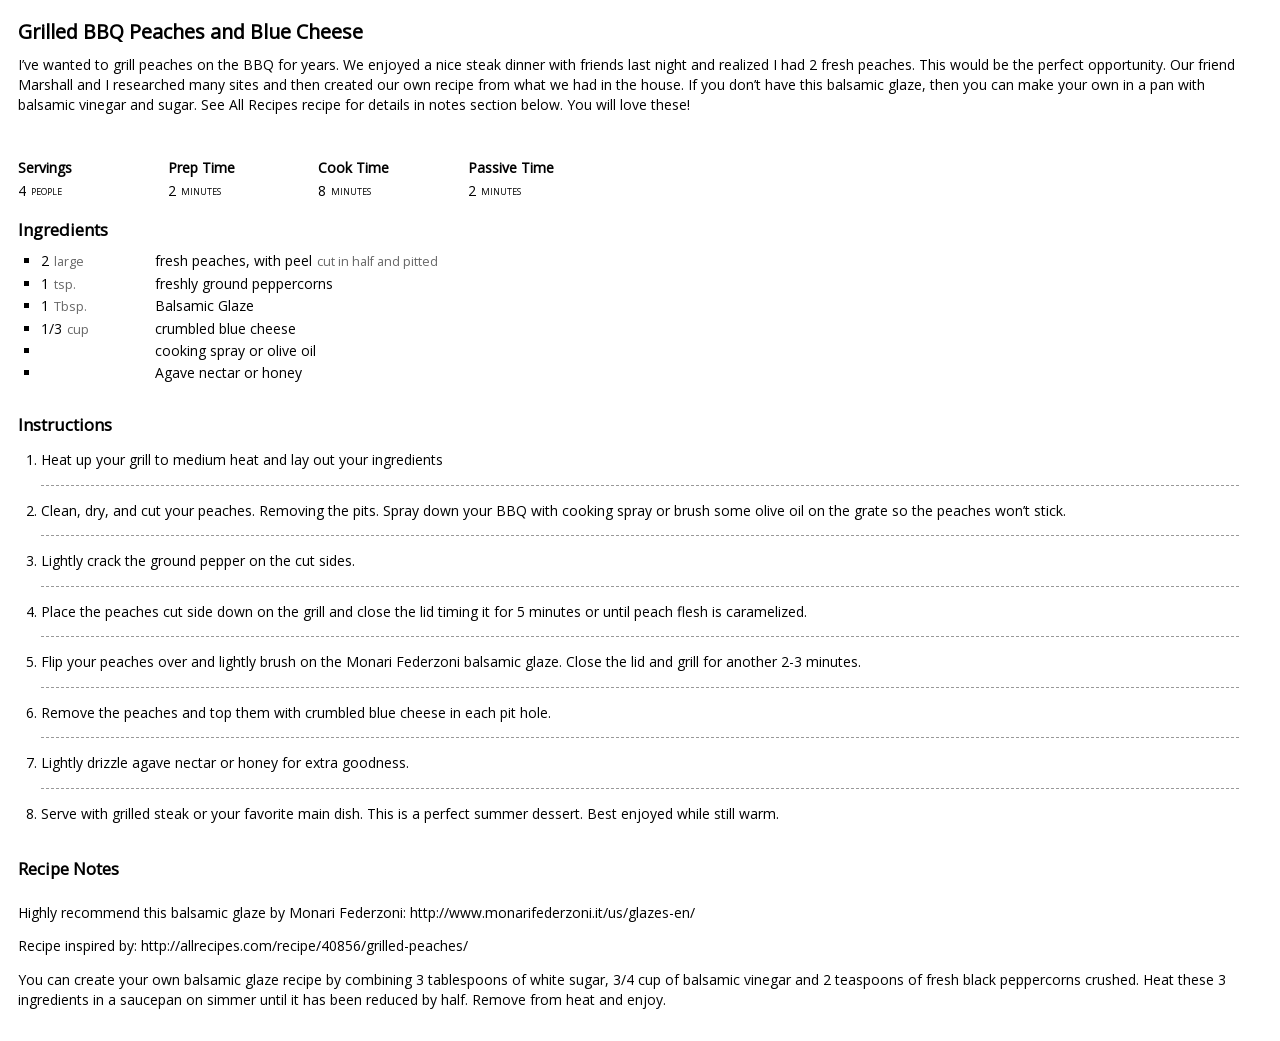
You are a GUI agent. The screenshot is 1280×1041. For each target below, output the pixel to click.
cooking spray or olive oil (235, 350)
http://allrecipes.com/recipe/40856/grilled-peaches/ (304, 945)
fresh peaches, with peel (233, 260)
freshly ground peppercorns (244, 283)
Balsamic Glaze (204, 305)
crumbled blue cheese (225, 328)
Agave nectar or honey (228, 372)
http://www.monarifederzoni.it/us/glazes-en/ (552, 912)
